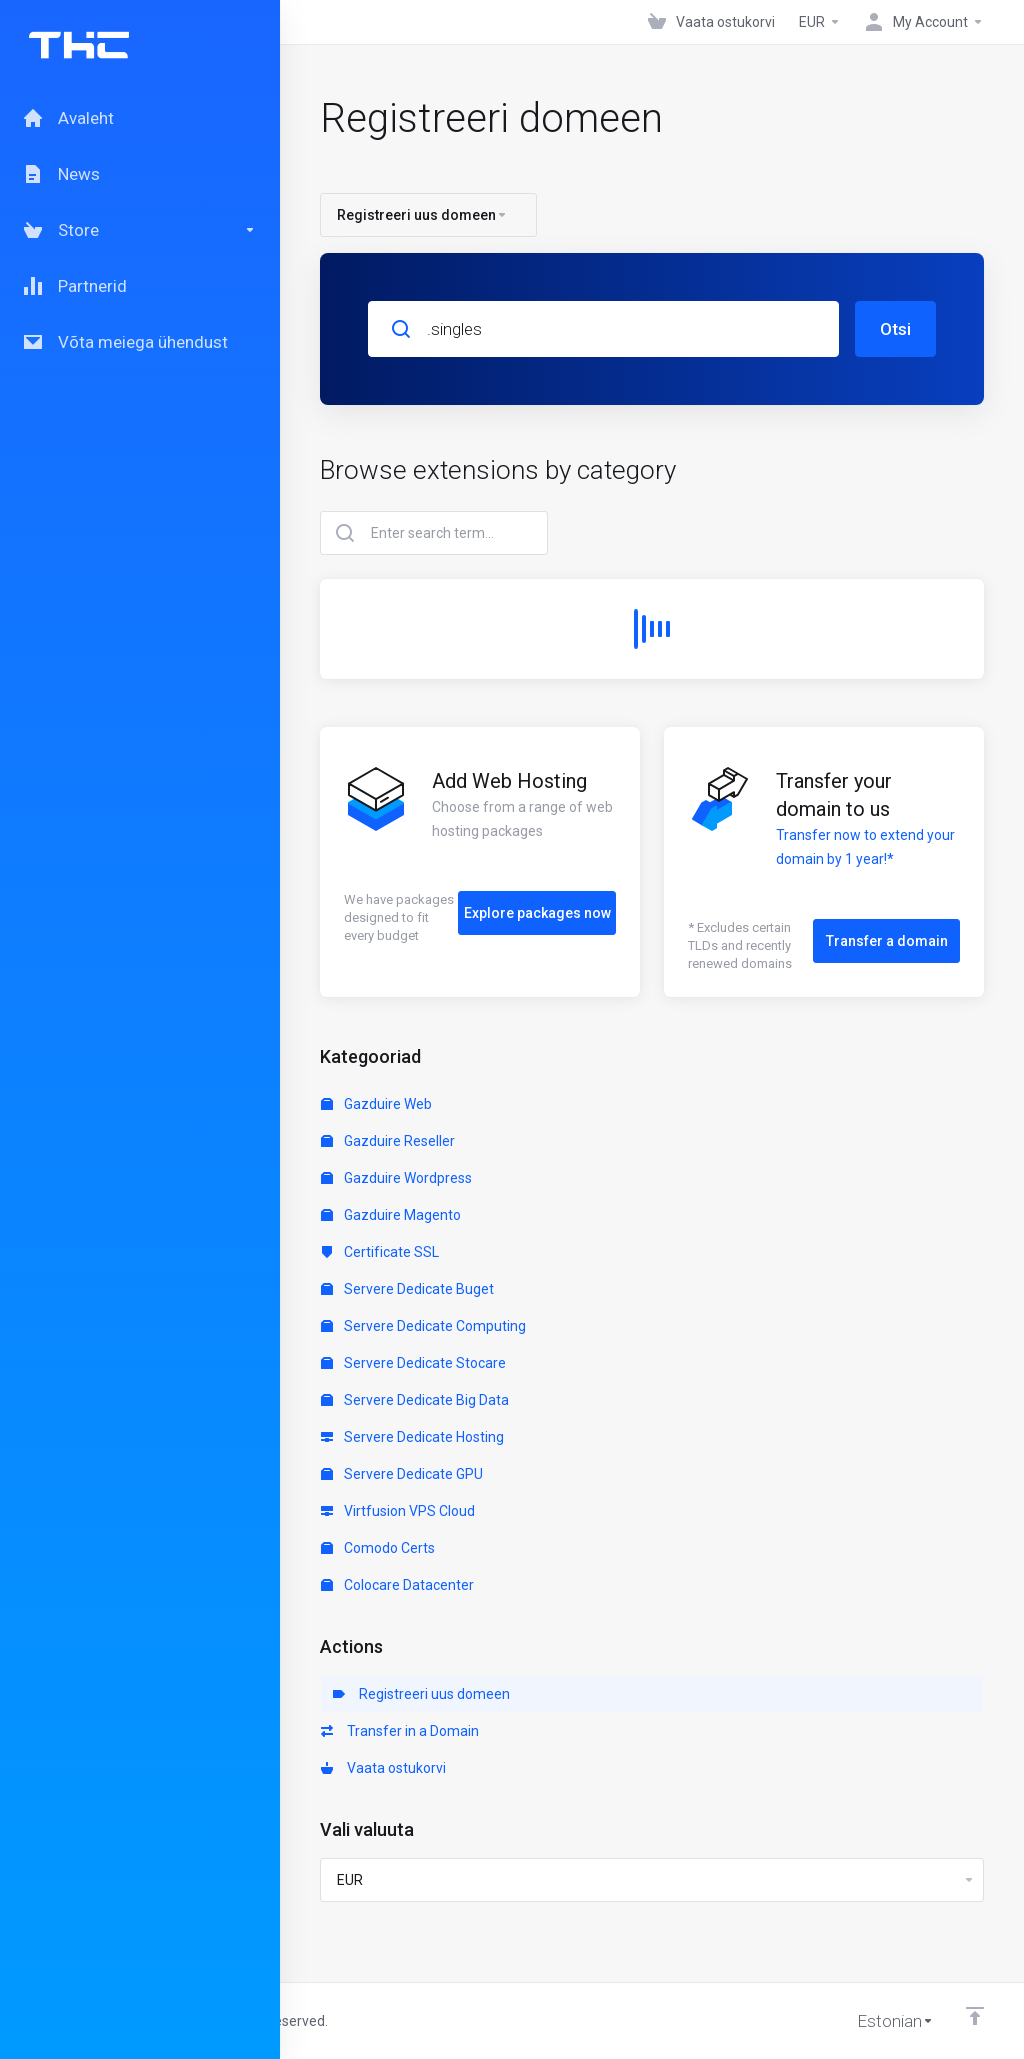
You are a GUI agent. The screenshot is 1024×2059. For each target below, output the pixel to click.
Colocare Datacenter (397, 1585)
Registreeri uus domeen (421, 1694)
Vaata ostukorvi (383, 1768)
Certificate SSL (380, 1252)
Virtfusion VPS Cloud (398, 1511)
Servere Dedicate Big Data (415, 1400)
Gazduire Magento (391, 1215)
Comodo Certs (378, 1548)
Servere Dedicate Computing (423, 1326)
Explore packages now (537, 913)
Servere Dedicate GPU (402, 1474)
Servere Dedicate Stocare (413, 1363)
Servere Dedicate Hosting (412, 1437)
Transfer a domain (887, 941)
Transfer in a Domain (400, 1731)
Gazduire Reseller (388, 1141)
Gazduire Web (376, 1104)
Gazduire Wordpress (396, 1178)
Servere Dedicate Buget (407, 1289)
